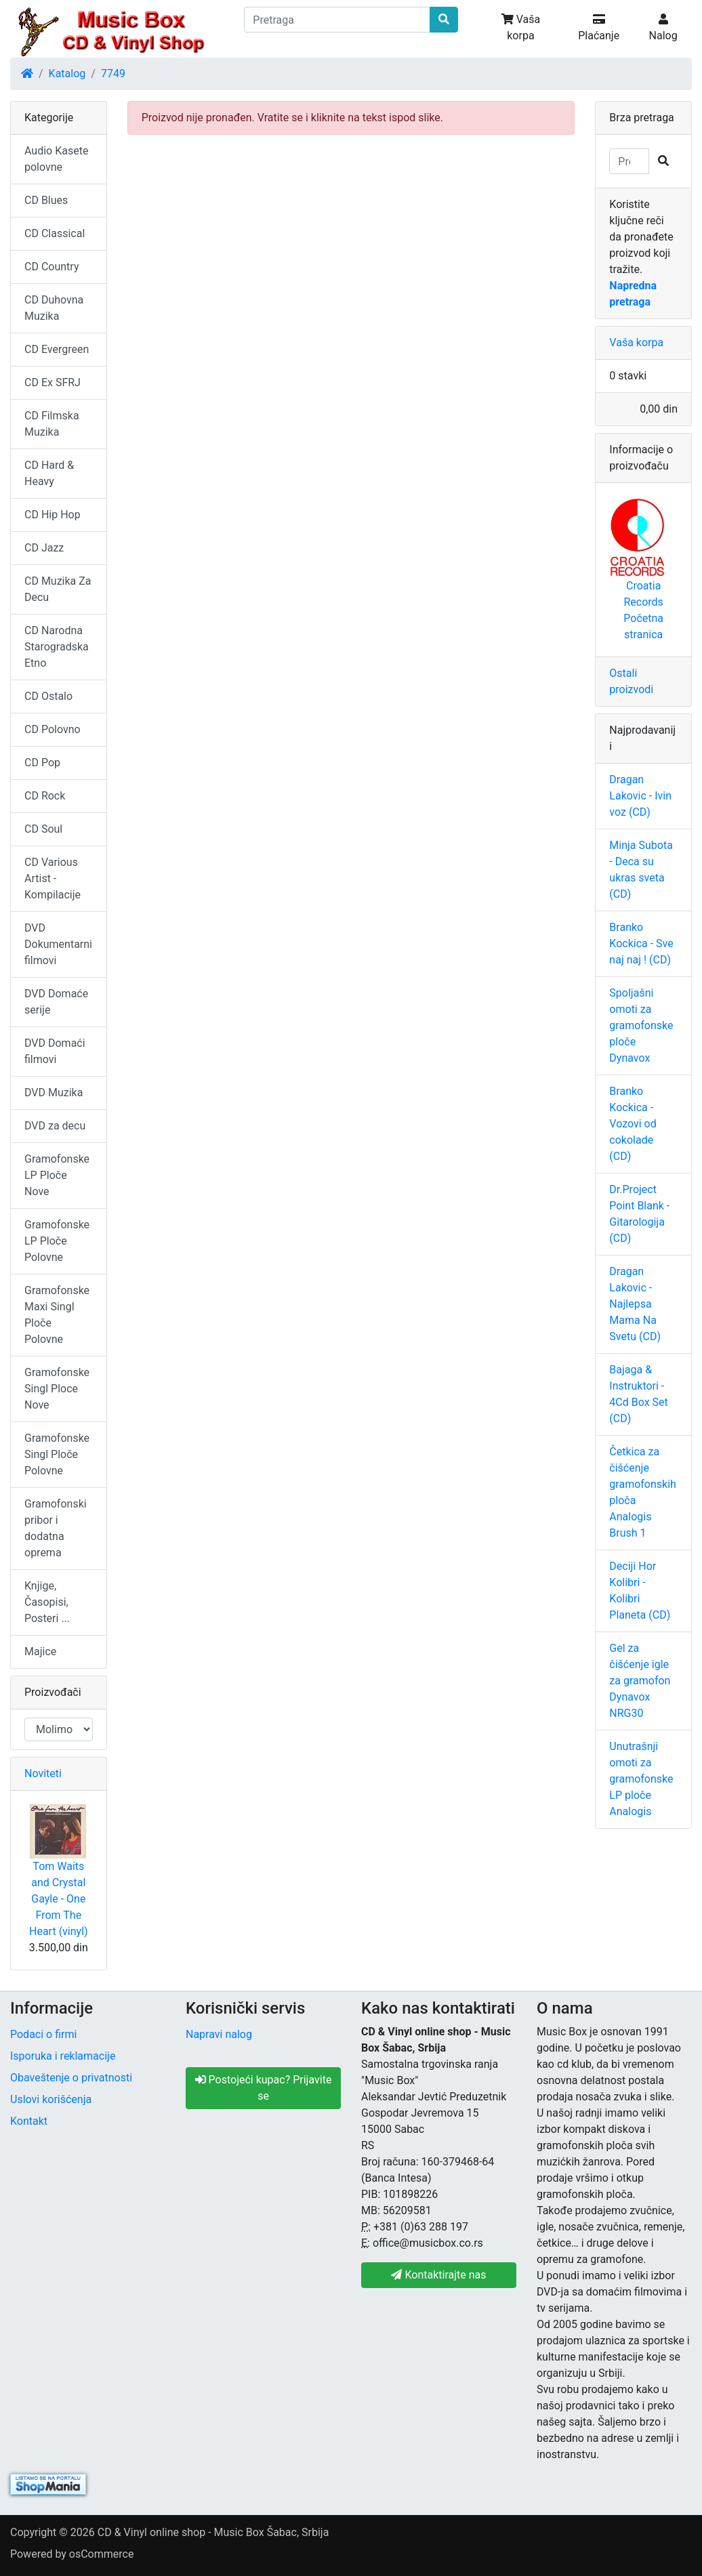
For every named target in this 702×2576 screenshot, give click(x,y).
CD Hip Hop (52, 514)
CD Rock (44, 795)
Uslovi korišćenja (50, 2099)
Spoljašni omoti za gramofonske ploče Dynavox (641, 1025)
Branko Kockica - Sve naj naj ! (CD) (641, 943)
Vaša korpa (520, 27)
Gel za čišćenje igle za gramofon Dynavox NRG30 (639, 1681)
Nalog (663, 28)
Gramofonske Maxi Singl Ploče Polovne (56, 1315)
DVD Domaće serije (56, 1001)
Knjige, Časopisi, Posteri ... (47, 1602)
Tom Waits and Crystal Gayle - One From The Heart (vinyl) (58, 1899)
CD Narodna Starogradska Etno (56, 646)
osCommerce (101, 2554)
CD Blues (46, 200)
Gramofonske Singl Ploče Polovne (56, 1454)
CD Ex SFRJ (52, 382)
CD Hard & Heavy (49, 473)
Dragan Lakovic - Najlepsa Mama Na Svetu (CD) (635, 1304)
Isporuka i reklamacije (62, 2056)
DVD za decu (54, 1125)
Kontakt (28, 2121)
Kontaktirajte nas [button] (438, 2274)
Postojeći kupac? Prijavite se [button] (263, 2087)
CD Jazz (44, 547)
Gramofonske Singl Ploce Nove (56, 1388)
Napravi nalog (219, 2034)
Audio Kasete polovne (56, 158)
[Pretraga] (337, 20)
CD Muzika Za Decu (57, 589)
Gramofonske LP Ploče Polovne (56, 1241)
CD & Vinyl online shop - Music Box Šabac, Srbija (213, 2532)
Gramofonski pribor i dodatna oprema (55, 1528)
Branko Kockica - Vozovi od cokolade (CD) (632, 1124)
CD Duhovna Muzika (53, 308)
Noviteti (43, 1773)
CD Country (51, 266)
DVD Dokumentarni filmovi (58, 944)
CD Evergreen (56, 349)
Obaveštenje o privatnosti (71, 2077)
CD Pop (42, 762)
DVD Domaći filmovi (54, 1051)
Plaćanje (598, 28)
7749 (113, 73)
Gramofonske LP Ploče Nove (56, 1175)
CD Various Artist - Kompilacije (52, 878)
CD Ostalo (48, 696)
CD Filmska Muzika (51, 423)
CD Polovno (52, 729)
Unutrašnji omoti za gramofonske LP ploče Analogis (641, 1779)
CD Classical (54, 233)
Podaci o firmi (43, 2034)
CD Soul (43, 829)
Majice (40, 1651)
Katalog (67, 73)
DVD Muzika (53, 1092)
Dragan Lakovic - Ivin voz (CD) (640, 795)
